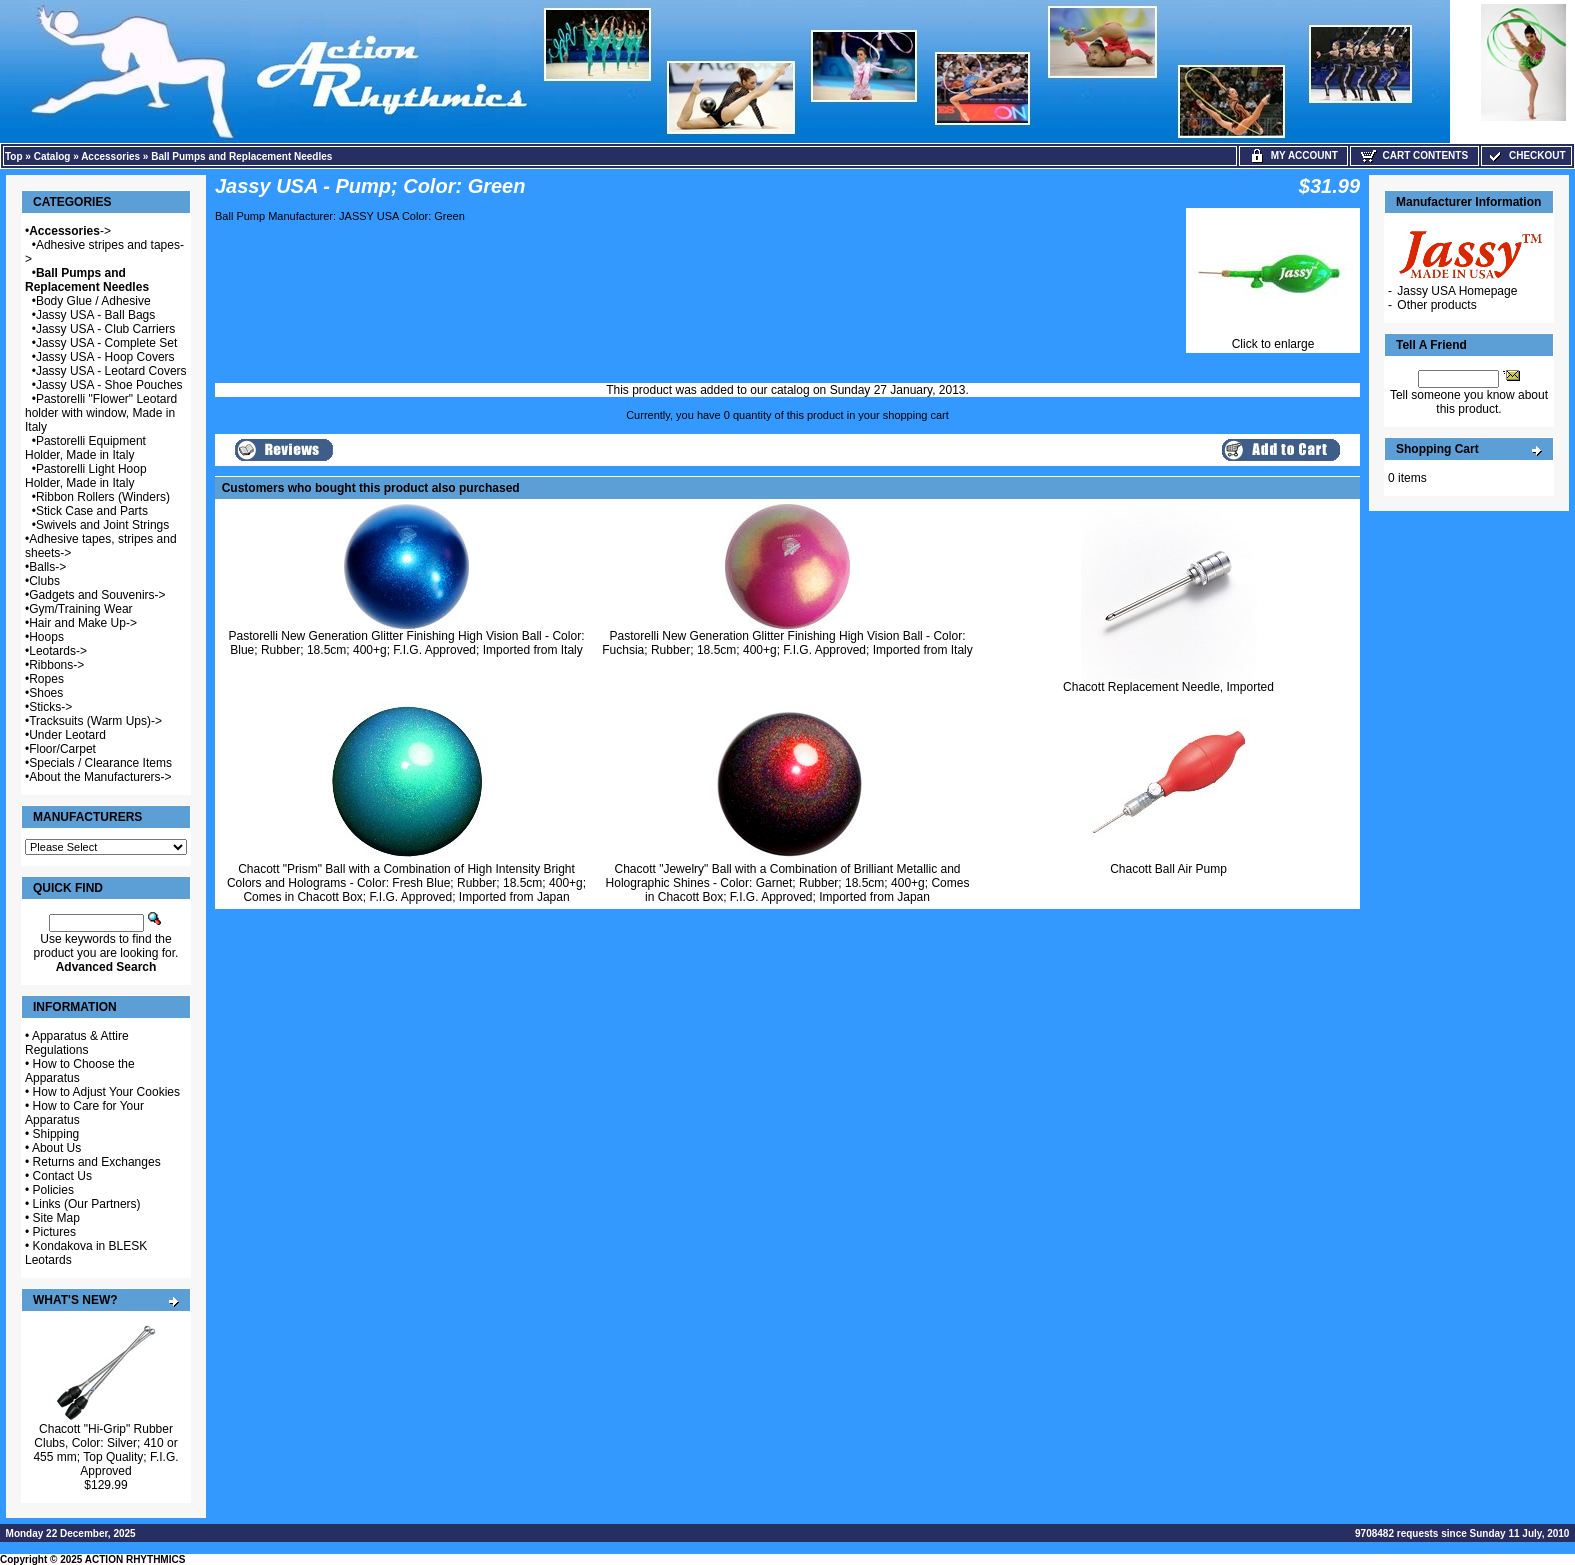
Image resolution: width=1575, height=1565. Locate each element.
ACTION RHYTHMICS (135, 1559)
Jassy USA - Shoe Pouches (109, 385)
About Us (56, 1148)
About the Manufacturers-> (100, 777)
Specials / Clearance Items (100, 763)
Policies (53, 1190)
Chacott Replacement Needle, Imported (1168, 687)
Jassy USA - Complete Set (106, 343)
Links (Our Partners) (87, 1204)
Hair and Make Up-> (83, 623)
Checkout (1526, 155)
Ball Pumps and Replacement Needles (241, 156)
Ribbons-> (56, 665)
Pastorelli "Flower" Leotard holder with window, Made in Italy (101, 413)
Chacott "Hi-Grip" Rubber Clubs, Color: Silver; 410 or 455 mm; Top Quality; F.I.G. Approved (105, 1450)
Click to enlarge (1273, 338)
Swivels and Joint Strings (102, 525)
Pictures (54, 1232)
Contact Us (62, 1176)
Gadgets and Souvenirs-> (97, 595)
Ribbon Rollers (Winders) (103, 497)
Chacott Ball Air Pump (1168, 869)
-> (70, 231)
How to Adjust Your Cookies (106, 1092)
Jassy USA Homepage (1457, 291)
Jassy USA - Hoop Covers (105, 357)
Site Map (56, 1218)
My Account (1293, 155)
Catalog (52, 156)
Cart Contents (1414, 155)
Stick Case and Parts (92, 511)
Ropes (46, 679)
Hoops (46, 637)
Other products (1436, 305)
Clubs (44, 581)
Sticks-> (50, 707)
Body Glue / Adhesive (93, 301)
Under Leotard (67, 735)
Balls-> (47, 567)
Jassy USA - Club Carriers (105, 329)
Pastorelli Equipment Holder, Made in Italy (85, 448)
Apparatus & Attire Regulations (77, 1043)
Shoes (46, 693)
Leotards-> (58, 651)
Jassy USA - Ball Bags (95, 315)
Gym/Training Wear (80, 609)
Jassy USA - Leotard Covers (111, 371)
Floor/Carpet (62, 749)
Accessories (110, 156)
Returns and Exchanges (97, 1162)
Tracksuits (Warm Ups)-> (95, 721)
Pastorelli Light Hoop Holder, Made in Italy (86, 476)
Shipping (56, 1134)
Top (14, 156)
